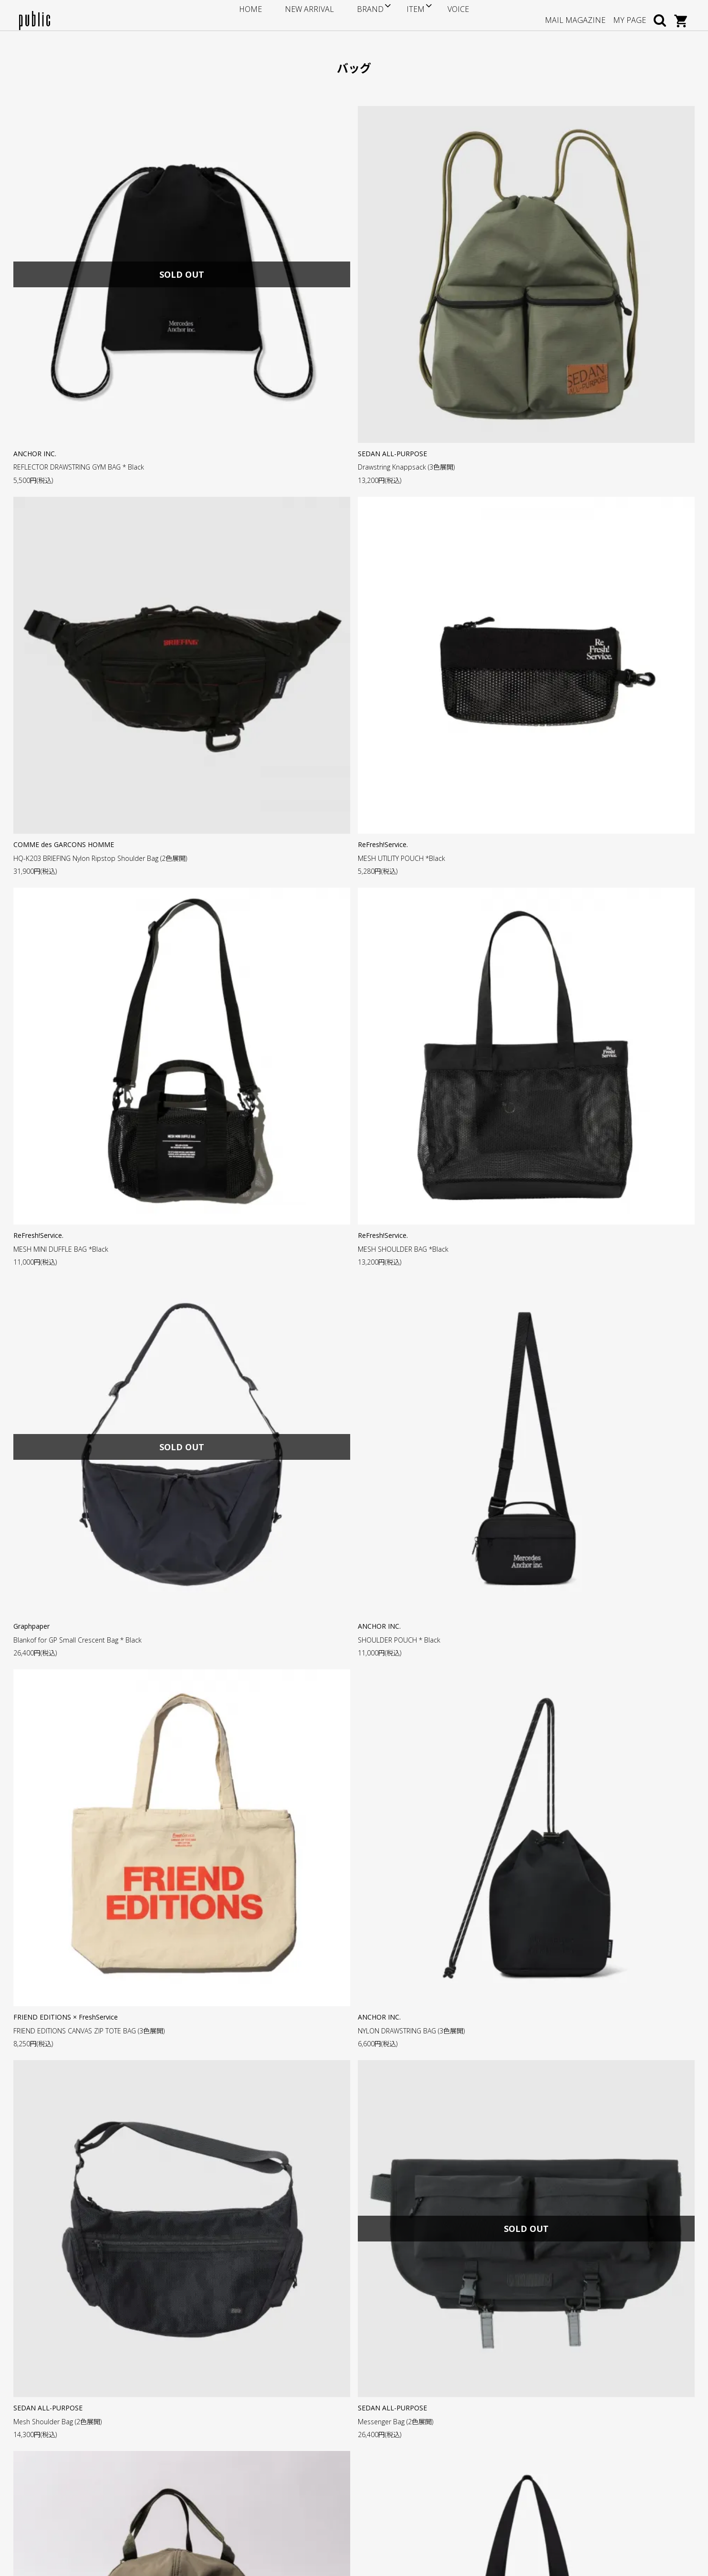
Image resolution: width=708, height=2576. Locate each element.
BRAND (360, 15)
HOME (271, 15)
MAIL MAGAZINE (575, 15)
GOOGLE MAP (57, 2478)
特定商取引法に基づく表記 (289, 2466)
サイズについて (272, 2407)
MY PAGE (629, 15)
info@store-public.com (75, 2432)
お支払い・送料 (272, 2437)
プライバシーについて (282, 2481)
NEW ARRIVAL (315, 15)
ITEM (400, 15)
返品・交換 (265, 2451)
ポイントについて (275, 2422)
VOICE (437, 15)
